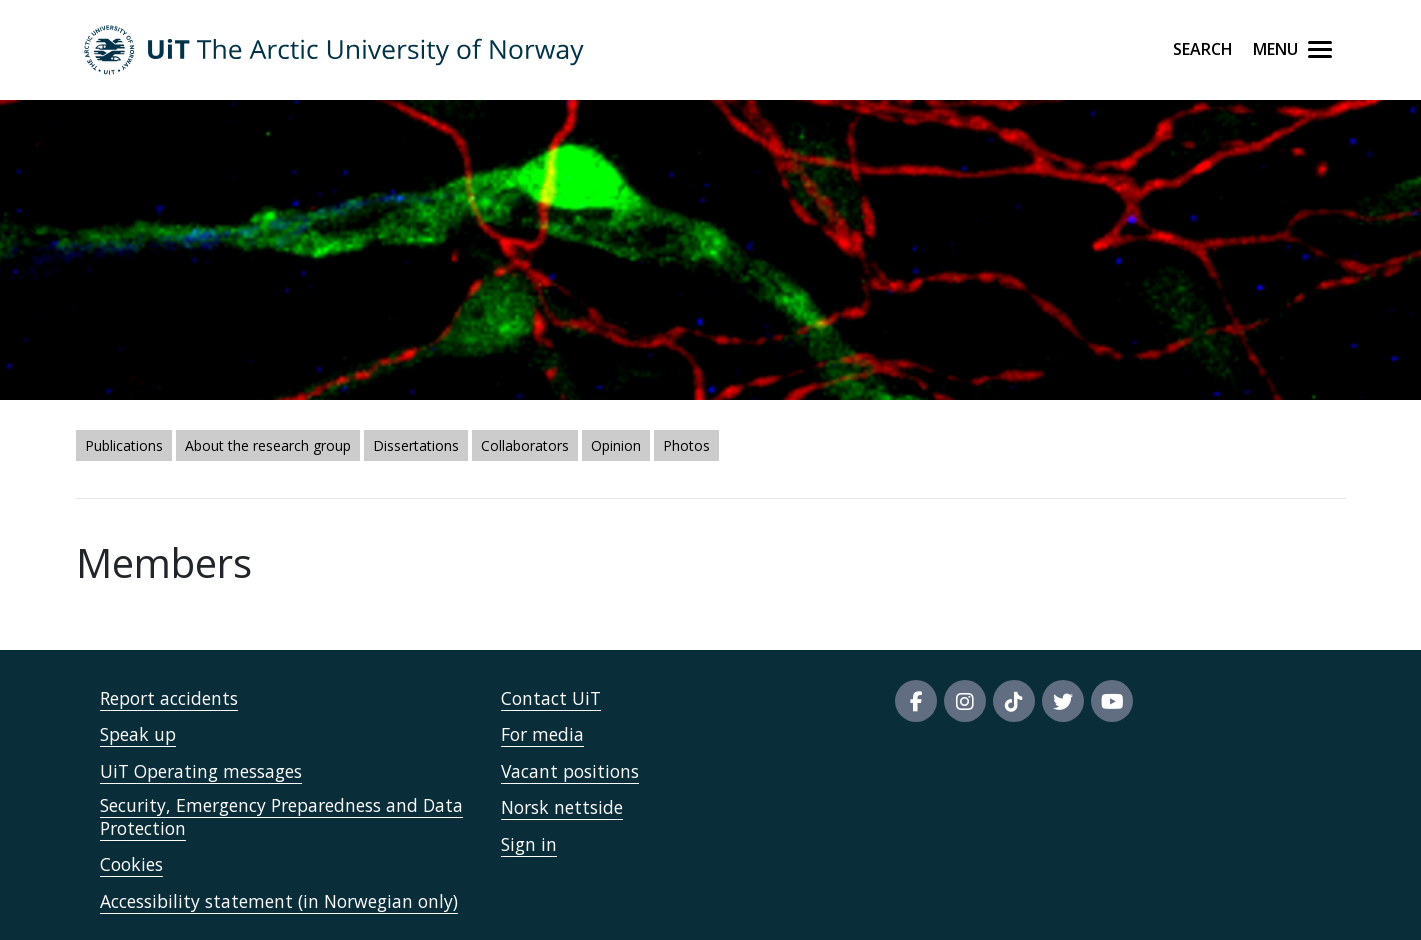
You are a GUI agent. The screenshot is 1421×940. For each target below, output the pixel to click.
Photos (686, 445)
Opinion (616, 445)
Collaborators (525, 445)
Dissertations (416, 445)
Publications (124, 445)
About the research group (268, 445)
